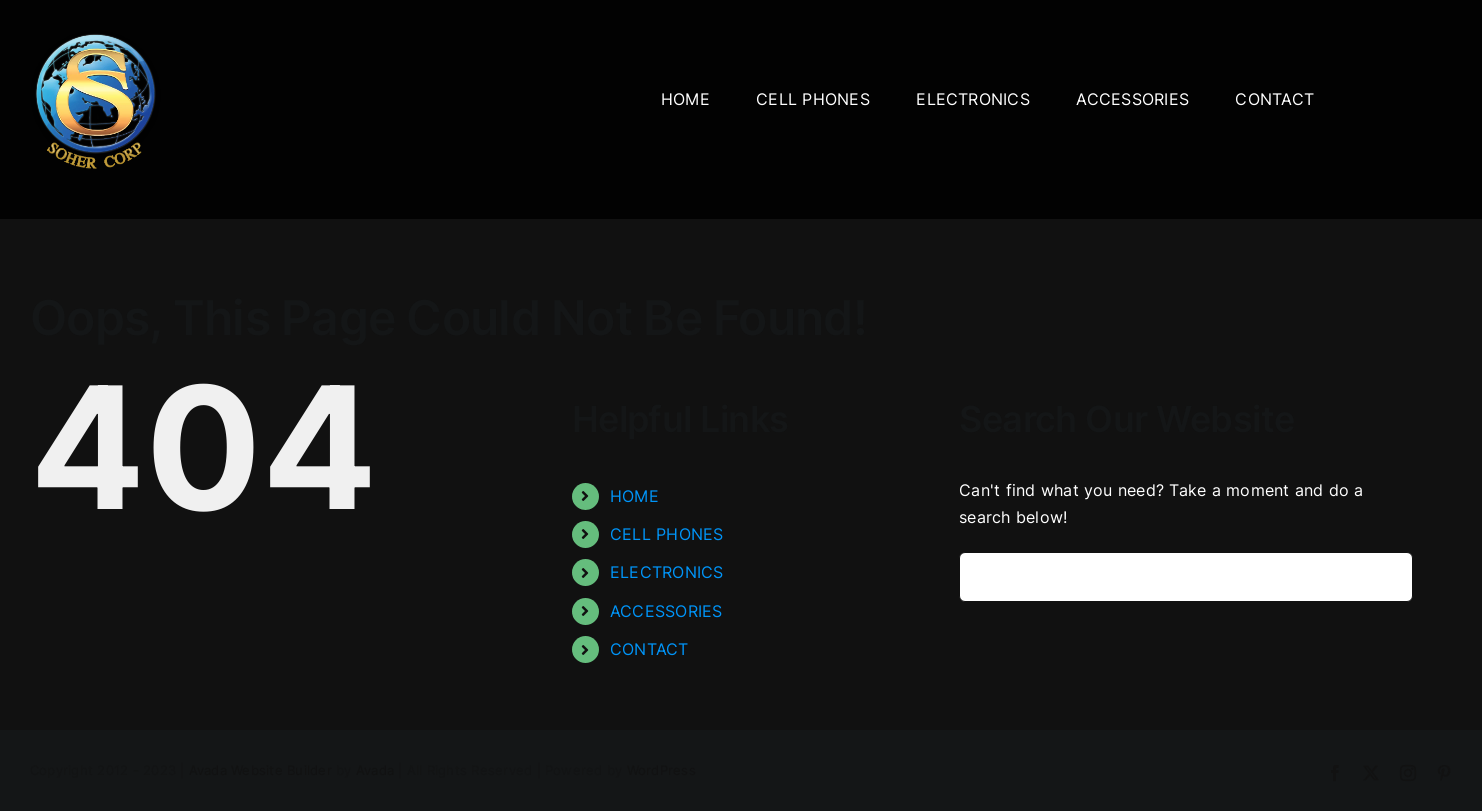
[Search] (984, 577)
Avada (375, 770)
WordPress (661, 770)
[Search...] (1186, 577)
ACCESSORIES (666, 611)
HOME (634, 496)
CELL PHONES (667, 534)
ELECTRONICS (667, 572)
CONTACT (649, 649)
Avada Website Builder (260, 770)
